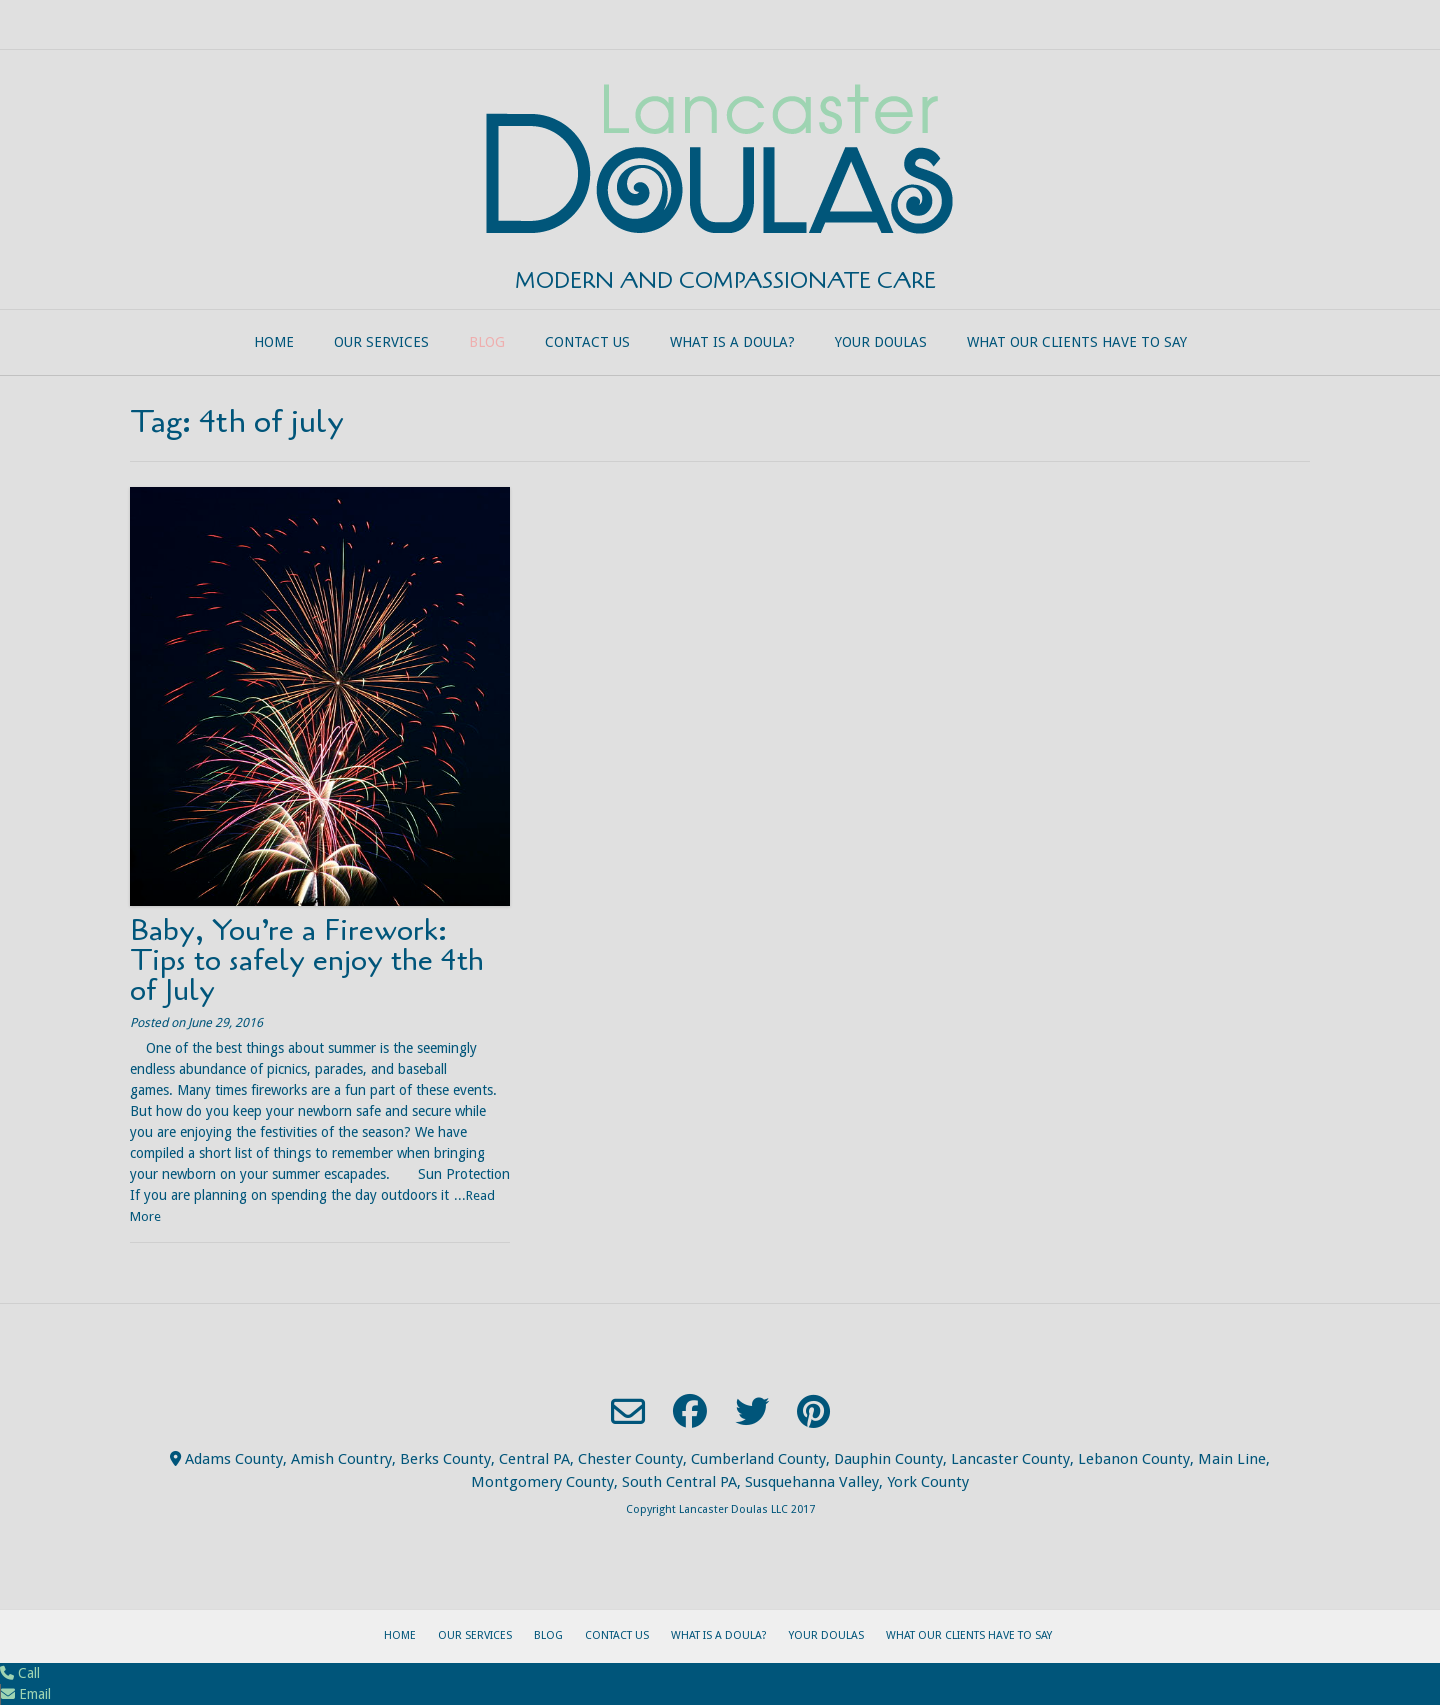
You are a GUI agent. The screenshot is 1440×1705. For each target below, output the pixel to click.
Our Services (381, 342)
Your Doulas (881, 342)
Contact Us (587, 342)
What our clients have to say (1077, 342)
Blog (487, 342)
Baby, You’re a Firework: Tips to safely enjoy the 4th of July (307, 960)
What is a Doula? (732, 342)
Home (274, 342)
